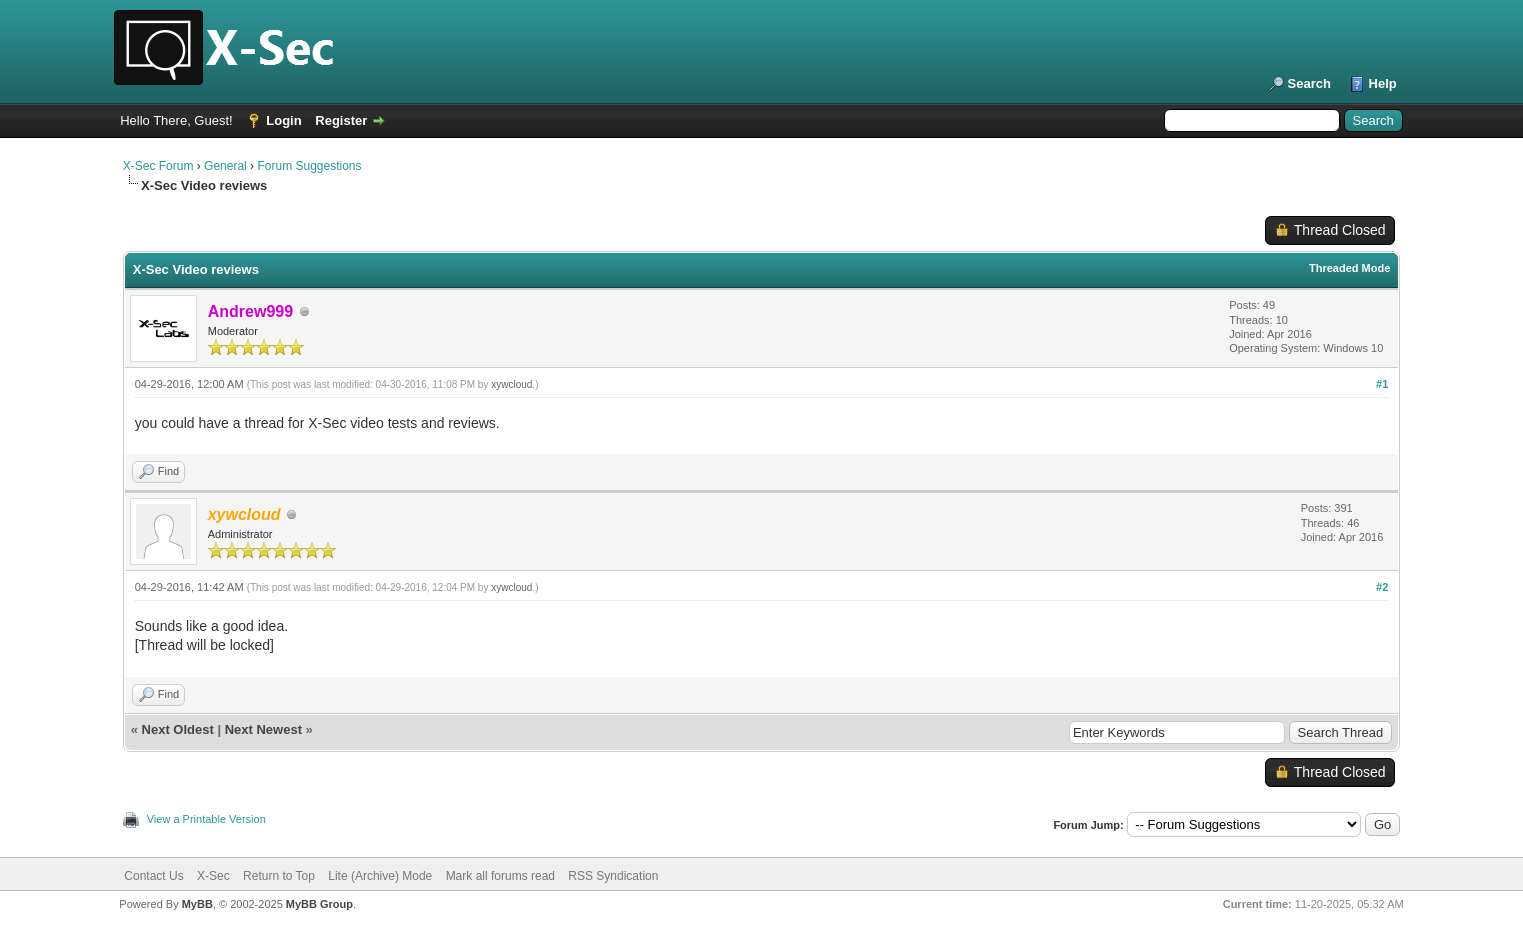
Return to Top (279, 876)
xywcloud (511, 384)
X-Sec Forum (158, 166)
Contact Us (153, 876)
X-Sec (213, 876)
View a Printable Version (206, 819)
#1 (1382, 384)
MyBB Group (319, 904)
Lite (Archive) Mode (380, 876)
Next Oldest (178, 729)
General (225, 166)
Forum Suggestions (309, 166)
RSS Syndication (613, 876)
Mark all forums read (500, 876)
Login (283, 120)
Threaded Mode (1349, 268)
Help (1383, 83)
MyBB (197, 904)
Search (1309, 83)
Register (341, 120)
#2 (1382, 587)
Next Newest (263, 729)
